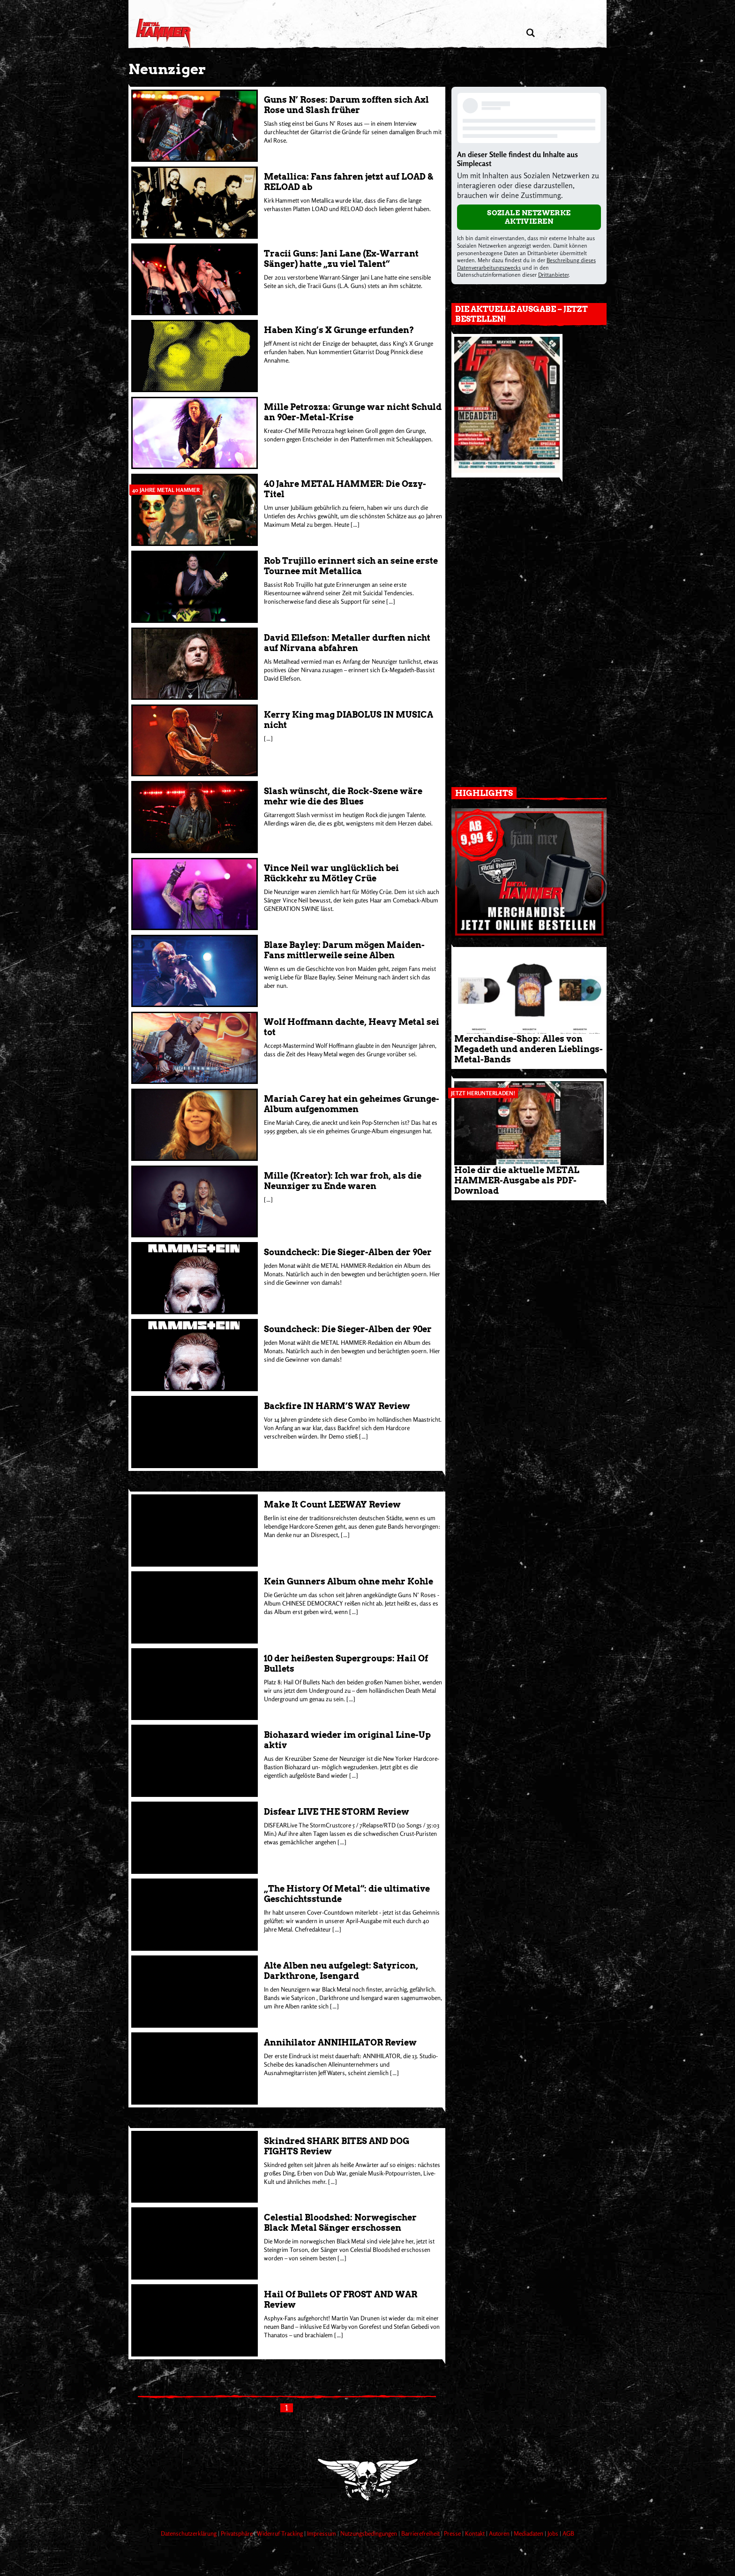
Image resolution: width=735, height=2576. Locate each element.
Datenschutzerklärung (189, 2533)
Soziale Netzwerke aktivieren (529, 217)
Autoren (500, 2533)
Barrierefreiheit (421, 2533)
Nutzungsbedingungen (369, 2533)
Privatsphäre (237, 2533)
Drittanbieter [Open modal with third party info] (553, 274)
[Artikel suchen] (530, 33)
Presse (453, 2533)
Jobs (554, 2533)
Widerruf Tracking (280, 2533)
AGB (568, 2533)
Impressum (322, 2533)
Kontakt (475, 2533)
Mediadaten (529, 2533)
